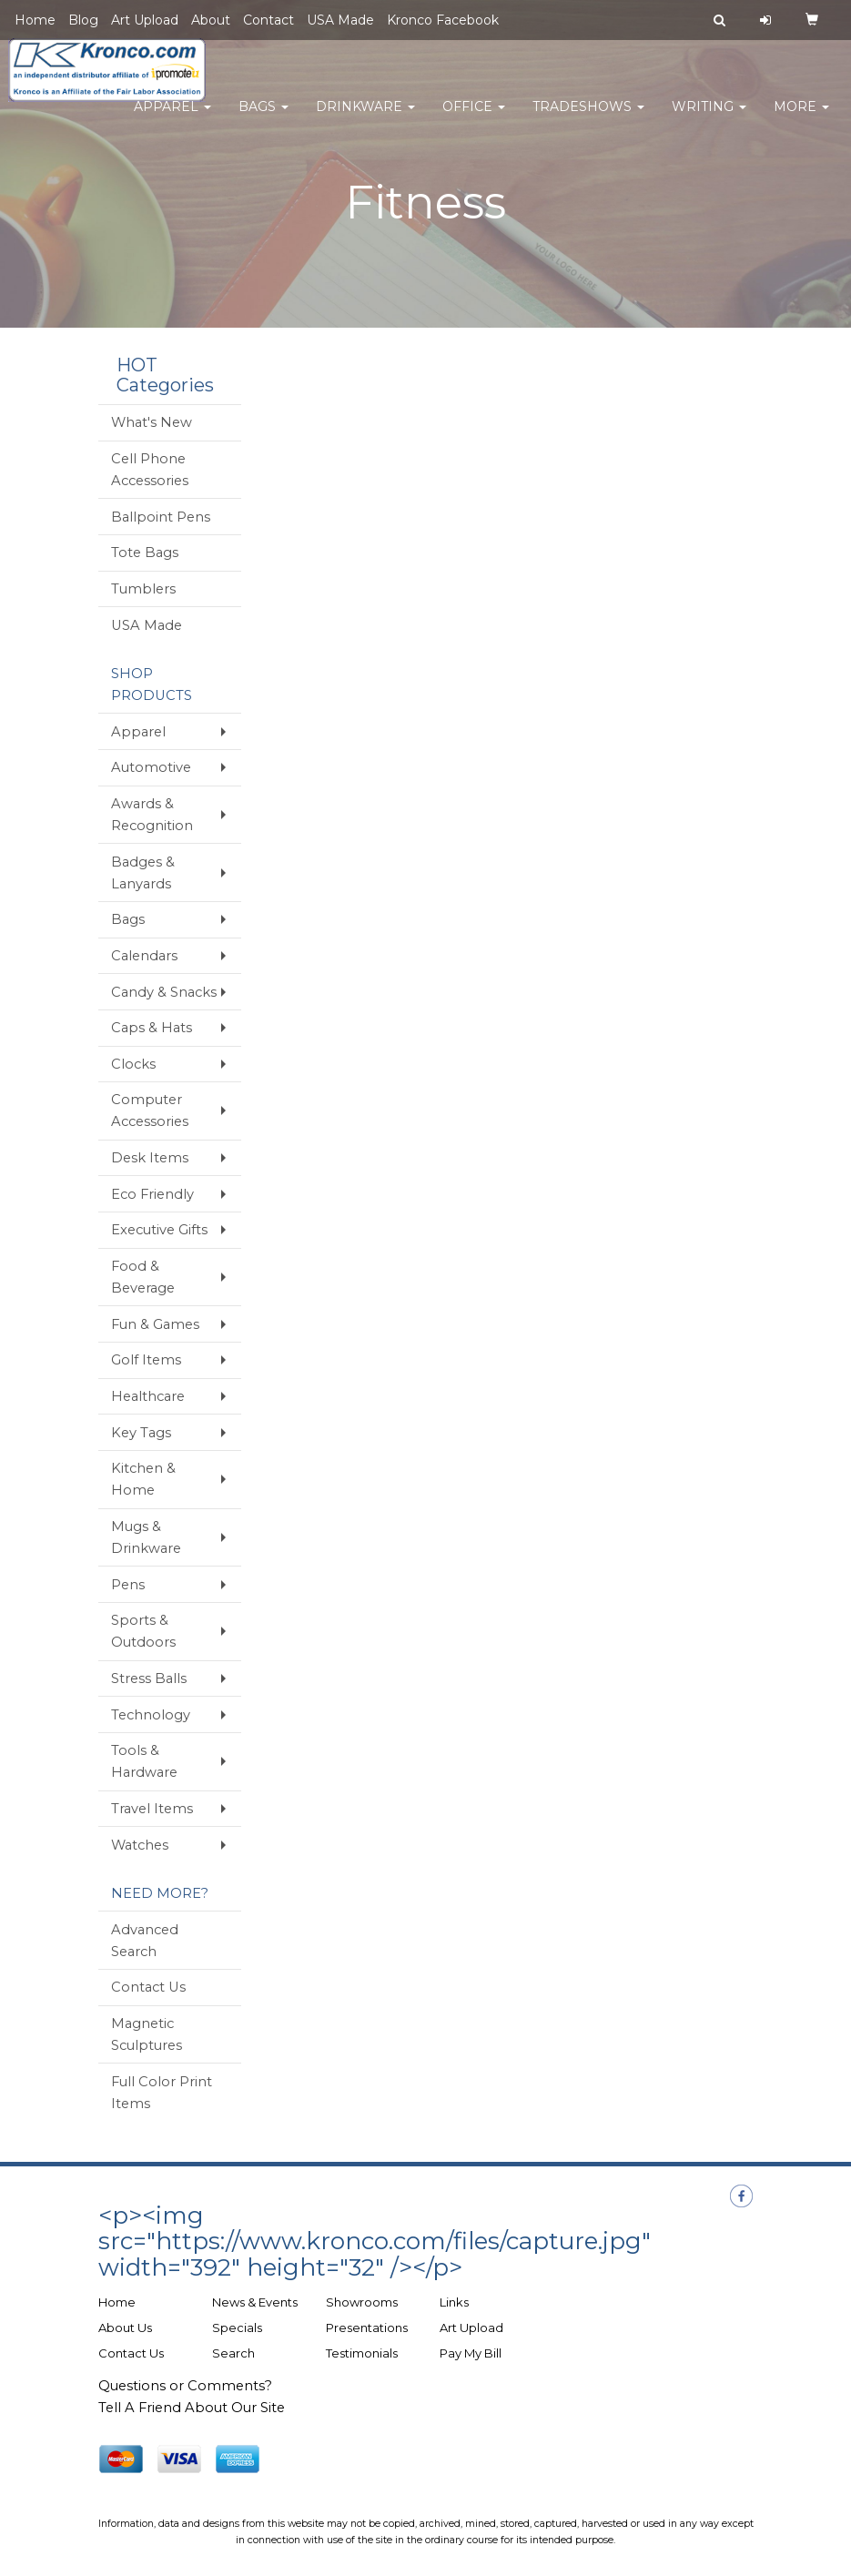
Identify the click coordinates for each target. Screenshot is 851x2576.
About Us (125, 2327)
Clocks (133, 1064)
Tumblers (143, 589)
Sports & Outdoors (143, 1631)
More (801, 118)
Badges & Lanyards (143, 873)
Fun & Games (155, 1324)
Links (454, 2302)
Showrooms (362, 2302)
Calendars (144, 956)
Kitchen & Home (143, 1479)
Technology (150, 1715)
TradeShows (588, 118)
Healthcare (148, 1396)
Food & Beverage (143, 1277)
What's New (151, 422)
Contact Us (148, 1987)
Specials (237, 2327)
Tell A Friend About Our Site (191, 2407)
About (210, 20)
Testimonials (362, 2353)
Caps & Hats (151, 1027)
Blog (83, 20)
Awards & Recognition (152, 815)
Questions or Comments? (185, 2386)
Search (233, 2353)
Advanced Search (144, 1941)
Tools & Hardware (144, 1761)
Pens (128, 1585)
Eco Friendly (152, 1194)
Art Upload (144, 20)
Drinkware (365, 118)
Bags (263, 118)
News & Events (255, 2302)
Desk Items (149, 1158)
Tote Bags (144, 552)
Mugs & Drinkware (146, 1537)
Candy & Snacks (164, 992)
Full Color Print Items (161, 2093)
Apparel (172, 118)
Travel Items (152, 1808)
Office (473, 118)
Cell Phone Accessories (149, 470)
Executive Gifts (159, 1230)
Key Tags (141, 1433)
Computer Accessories (149, 1110)
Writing (709, 118)
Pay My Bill (470, 2353)
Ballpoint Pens (160, 517)
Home (35, 20)
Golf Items (146, 1360)
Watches (139, 1845)
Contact (268, 20)
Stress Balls (149, 1678)
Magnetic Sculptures (146, 2034)
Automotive (151, 767)
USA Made (340, 20)
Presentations (367, 2327)
